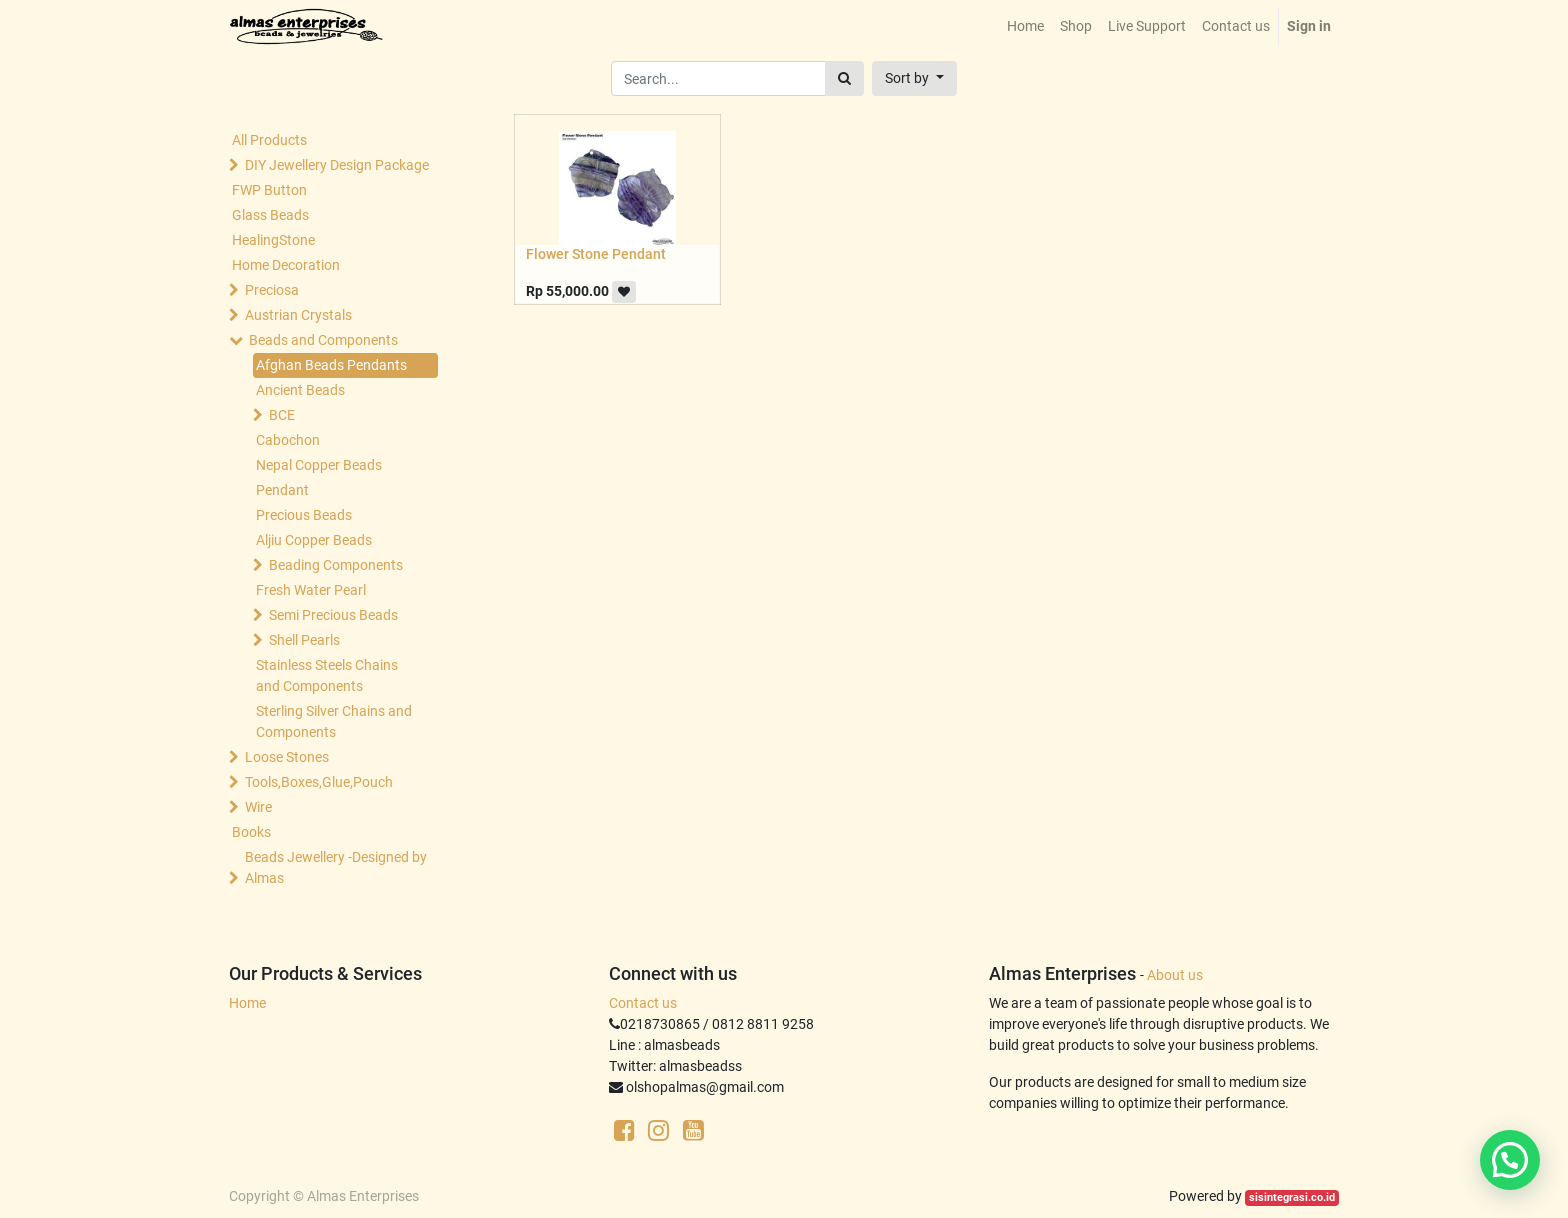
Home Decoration (286, 265)
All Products (269, 140)
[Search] (844, 78)
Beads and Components (323, 340)
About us (1175, 975)
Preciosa (272, 290)
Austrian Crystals (298, 315)
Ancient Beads (300, 390)
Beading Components (336, 565)
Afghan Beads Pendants (331, 365)
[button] (914, 78)
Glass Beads (270, 215)
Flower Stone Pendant (596, 254)
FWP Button (269, 190)
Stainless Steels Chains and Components (327, 675)
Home (247, 1003)
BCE (282, 415)
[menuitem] (1025, 26)
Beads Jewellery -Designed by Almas (336, 867)
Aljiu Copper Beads (314, 540)
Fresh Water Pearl (311, 590)
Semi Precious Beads (333, 615)
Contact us (643, 1003)
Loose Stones (287, 757)
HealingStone (273, 240)
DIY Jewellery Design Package (337, 165)
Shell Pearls (304, 640)
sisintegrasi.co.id (1292, 1197)
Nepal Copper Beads (319, 465)
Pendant (282, 490)
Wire (258, 807)
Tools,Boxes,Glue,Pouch (319, 782)
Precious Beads (304, 515)
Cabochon (288, 440)
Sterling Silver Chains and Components (334, 721)
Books (251, 832)
